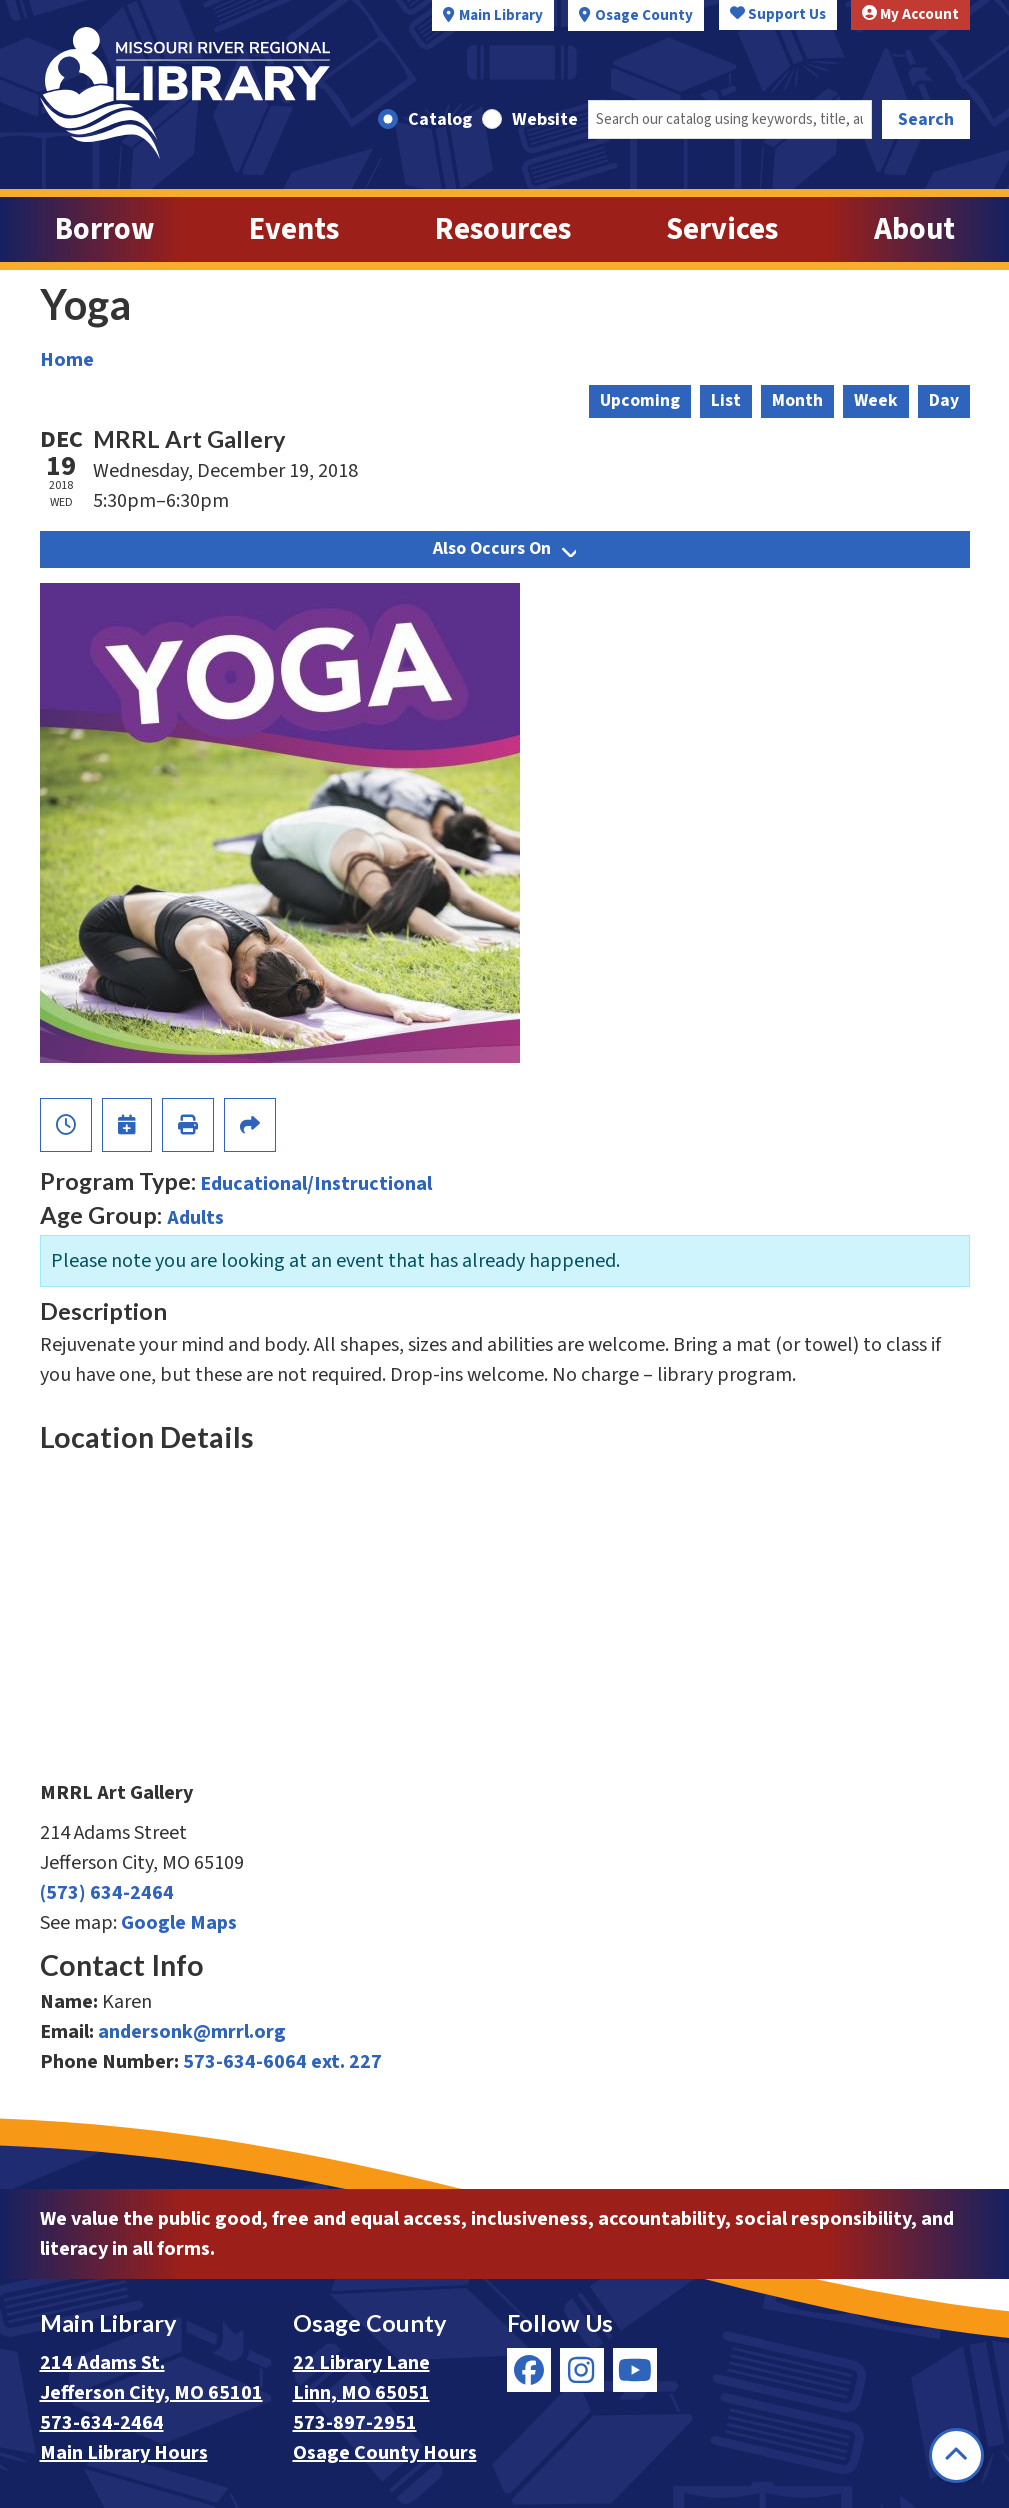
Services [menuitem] (722, 229)
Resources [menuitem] (503, 229)
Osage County (644, 15)
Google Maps (179, 1923)
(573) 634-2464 (107, 1893)
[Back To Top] (956, 2455)
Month (797, 400)
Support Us (778, 14)
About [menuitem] (914, 229)
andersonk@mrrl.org (192, 2032)
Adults (195, 1218)
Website (545, 119)
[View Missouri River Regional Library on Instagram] (582, 2370)
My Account (910, 14)
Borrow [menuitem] (104, 229)
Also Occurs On (504, 548)
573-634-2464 (102, 2423)
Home (67, 360)
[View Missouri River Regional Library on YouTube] (635, 2370)
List (726, 400)
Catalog (440, 119)
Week (876, 400)
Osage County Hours (385, 2453)
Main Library (501, 15)
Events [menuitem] (294, 229)
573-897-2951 (355, 2423)
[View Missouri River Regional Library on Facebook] (529, 2370)
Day (944, 400)
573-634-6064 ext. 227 (282, 2062)
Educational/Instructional (316, 1184)
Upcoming (640, 400)
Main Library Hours (124, 2453)
